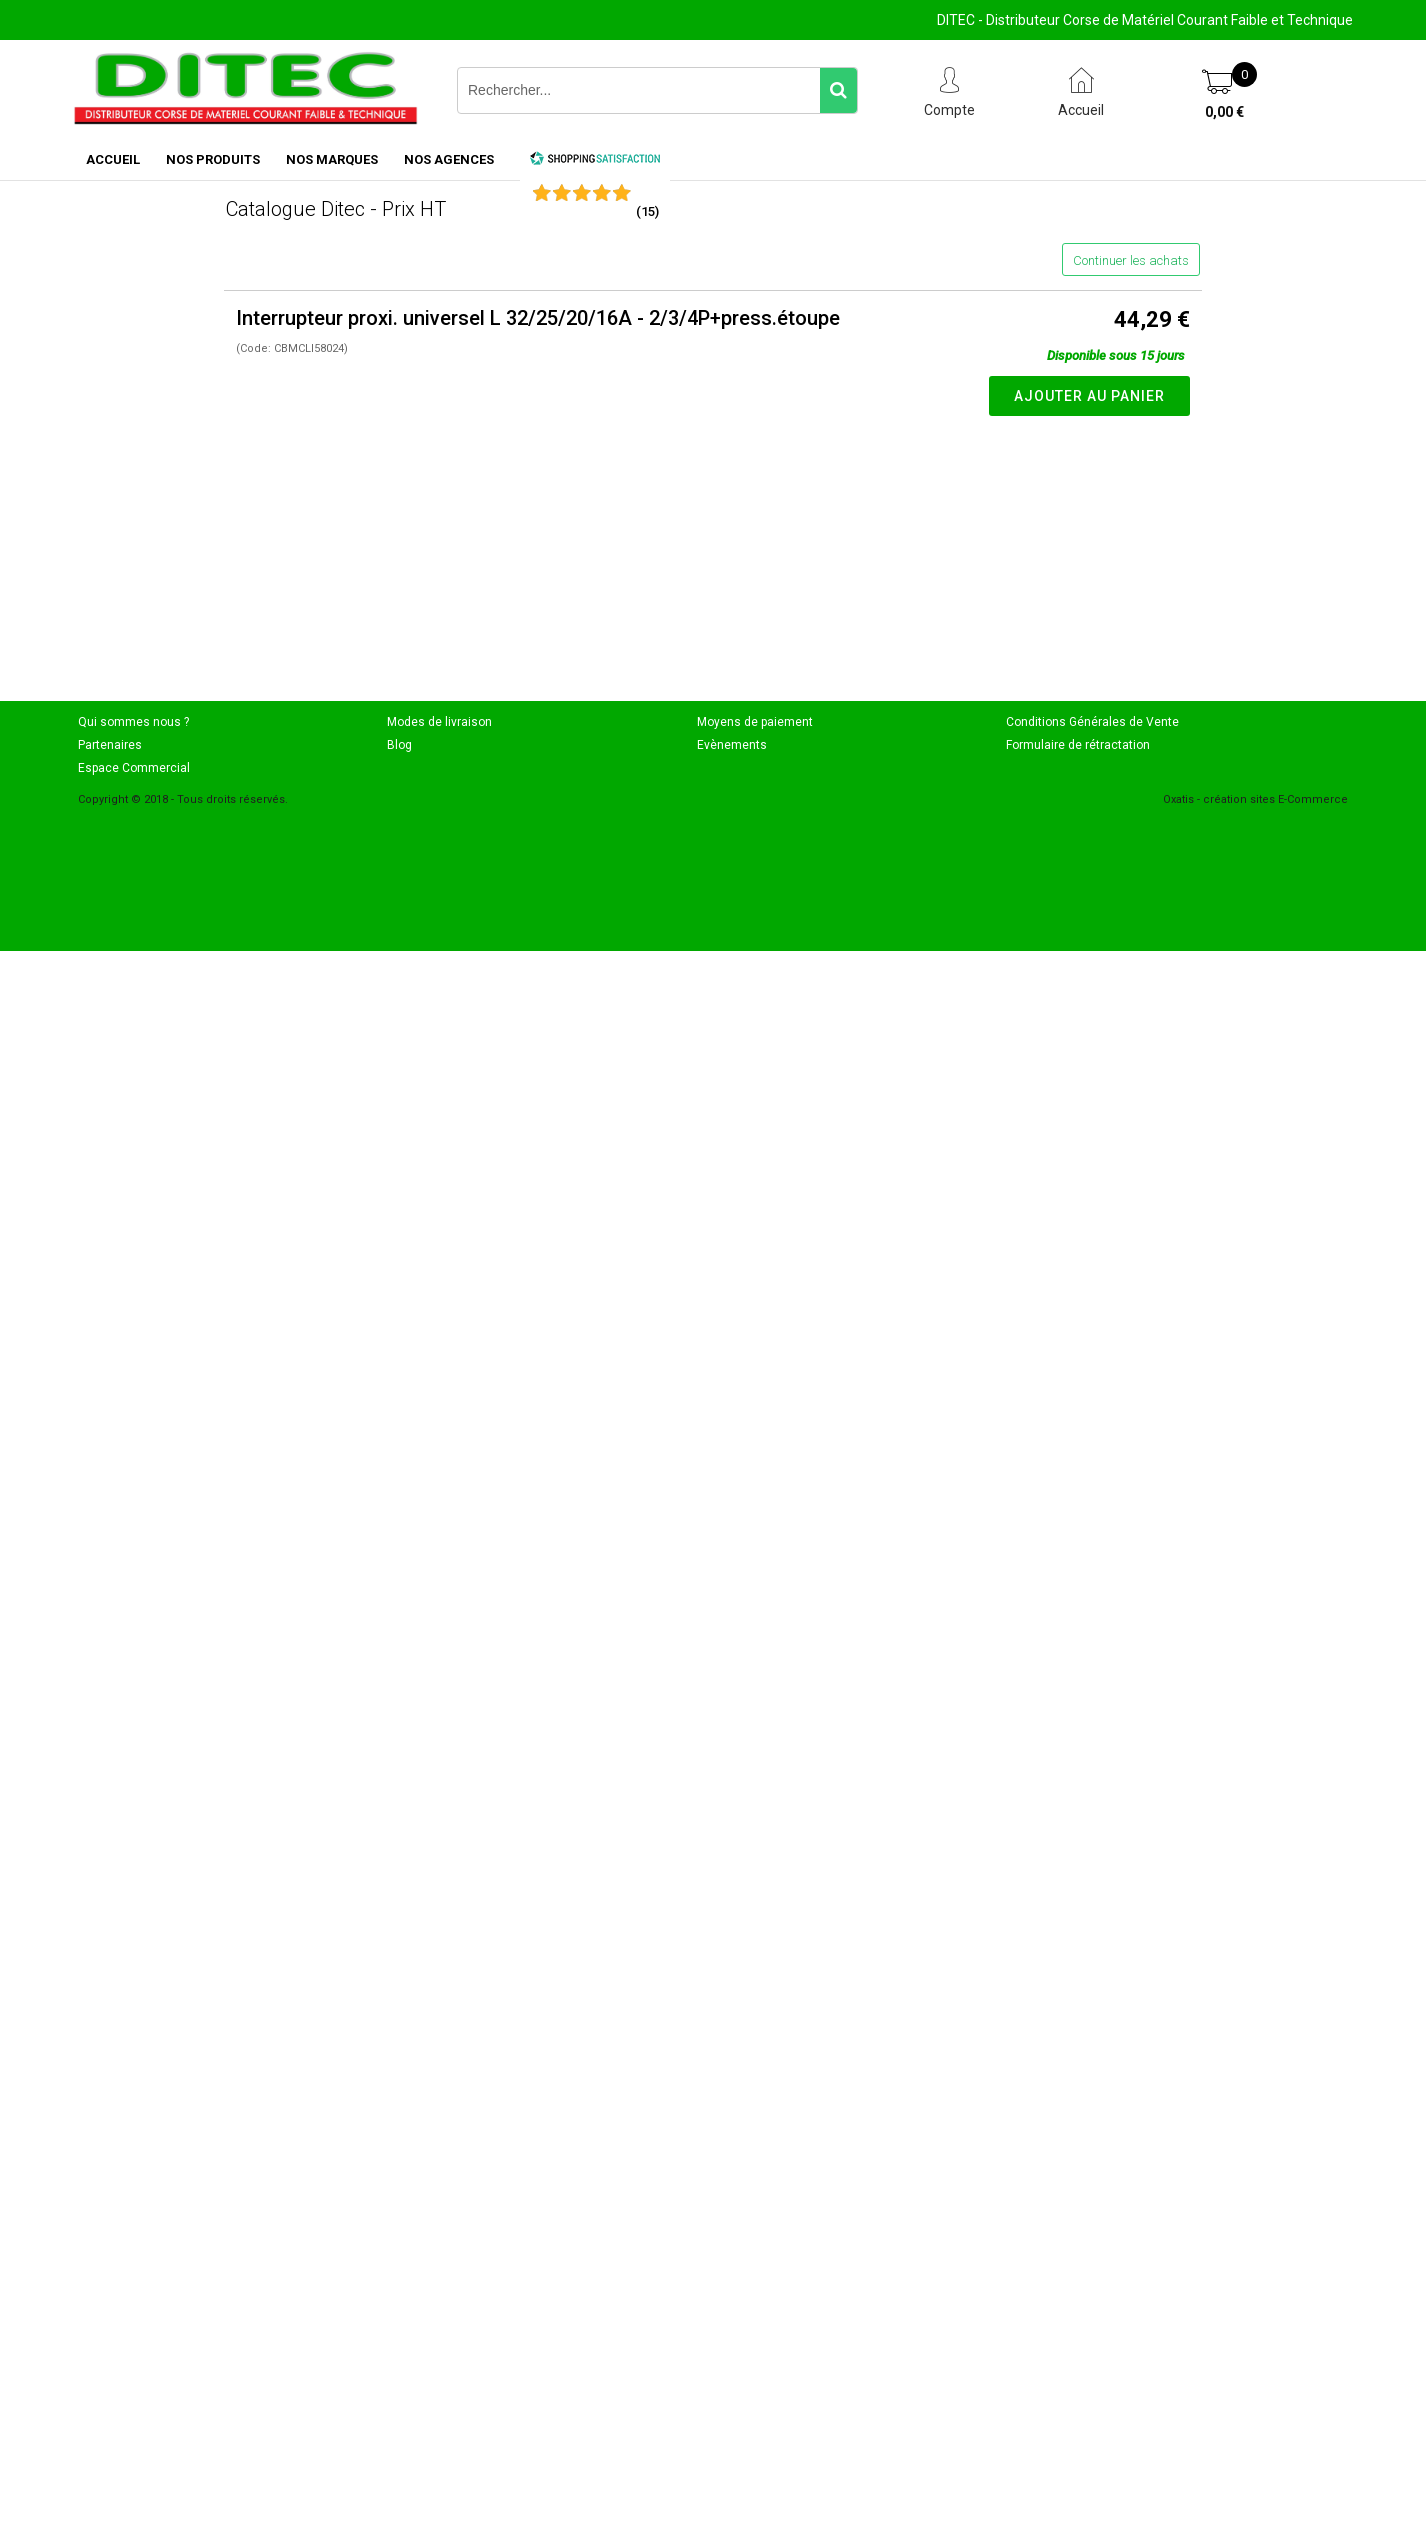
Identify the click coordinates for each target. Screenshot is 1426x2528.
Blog (399, 745)
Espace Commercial (134, 768)
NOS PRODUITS (213, 159)
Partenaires (110, 745)
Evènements (732, 745)
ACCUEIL (113, 159)
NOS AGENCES (449, 159)
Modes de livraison (439, 722)
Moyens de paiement (755, 722)
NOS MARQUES (332, 159)
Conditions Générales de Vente (1092, 722)
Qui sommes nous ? (133, 722)
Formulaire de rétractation (1078, 745)
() (647, 211)
